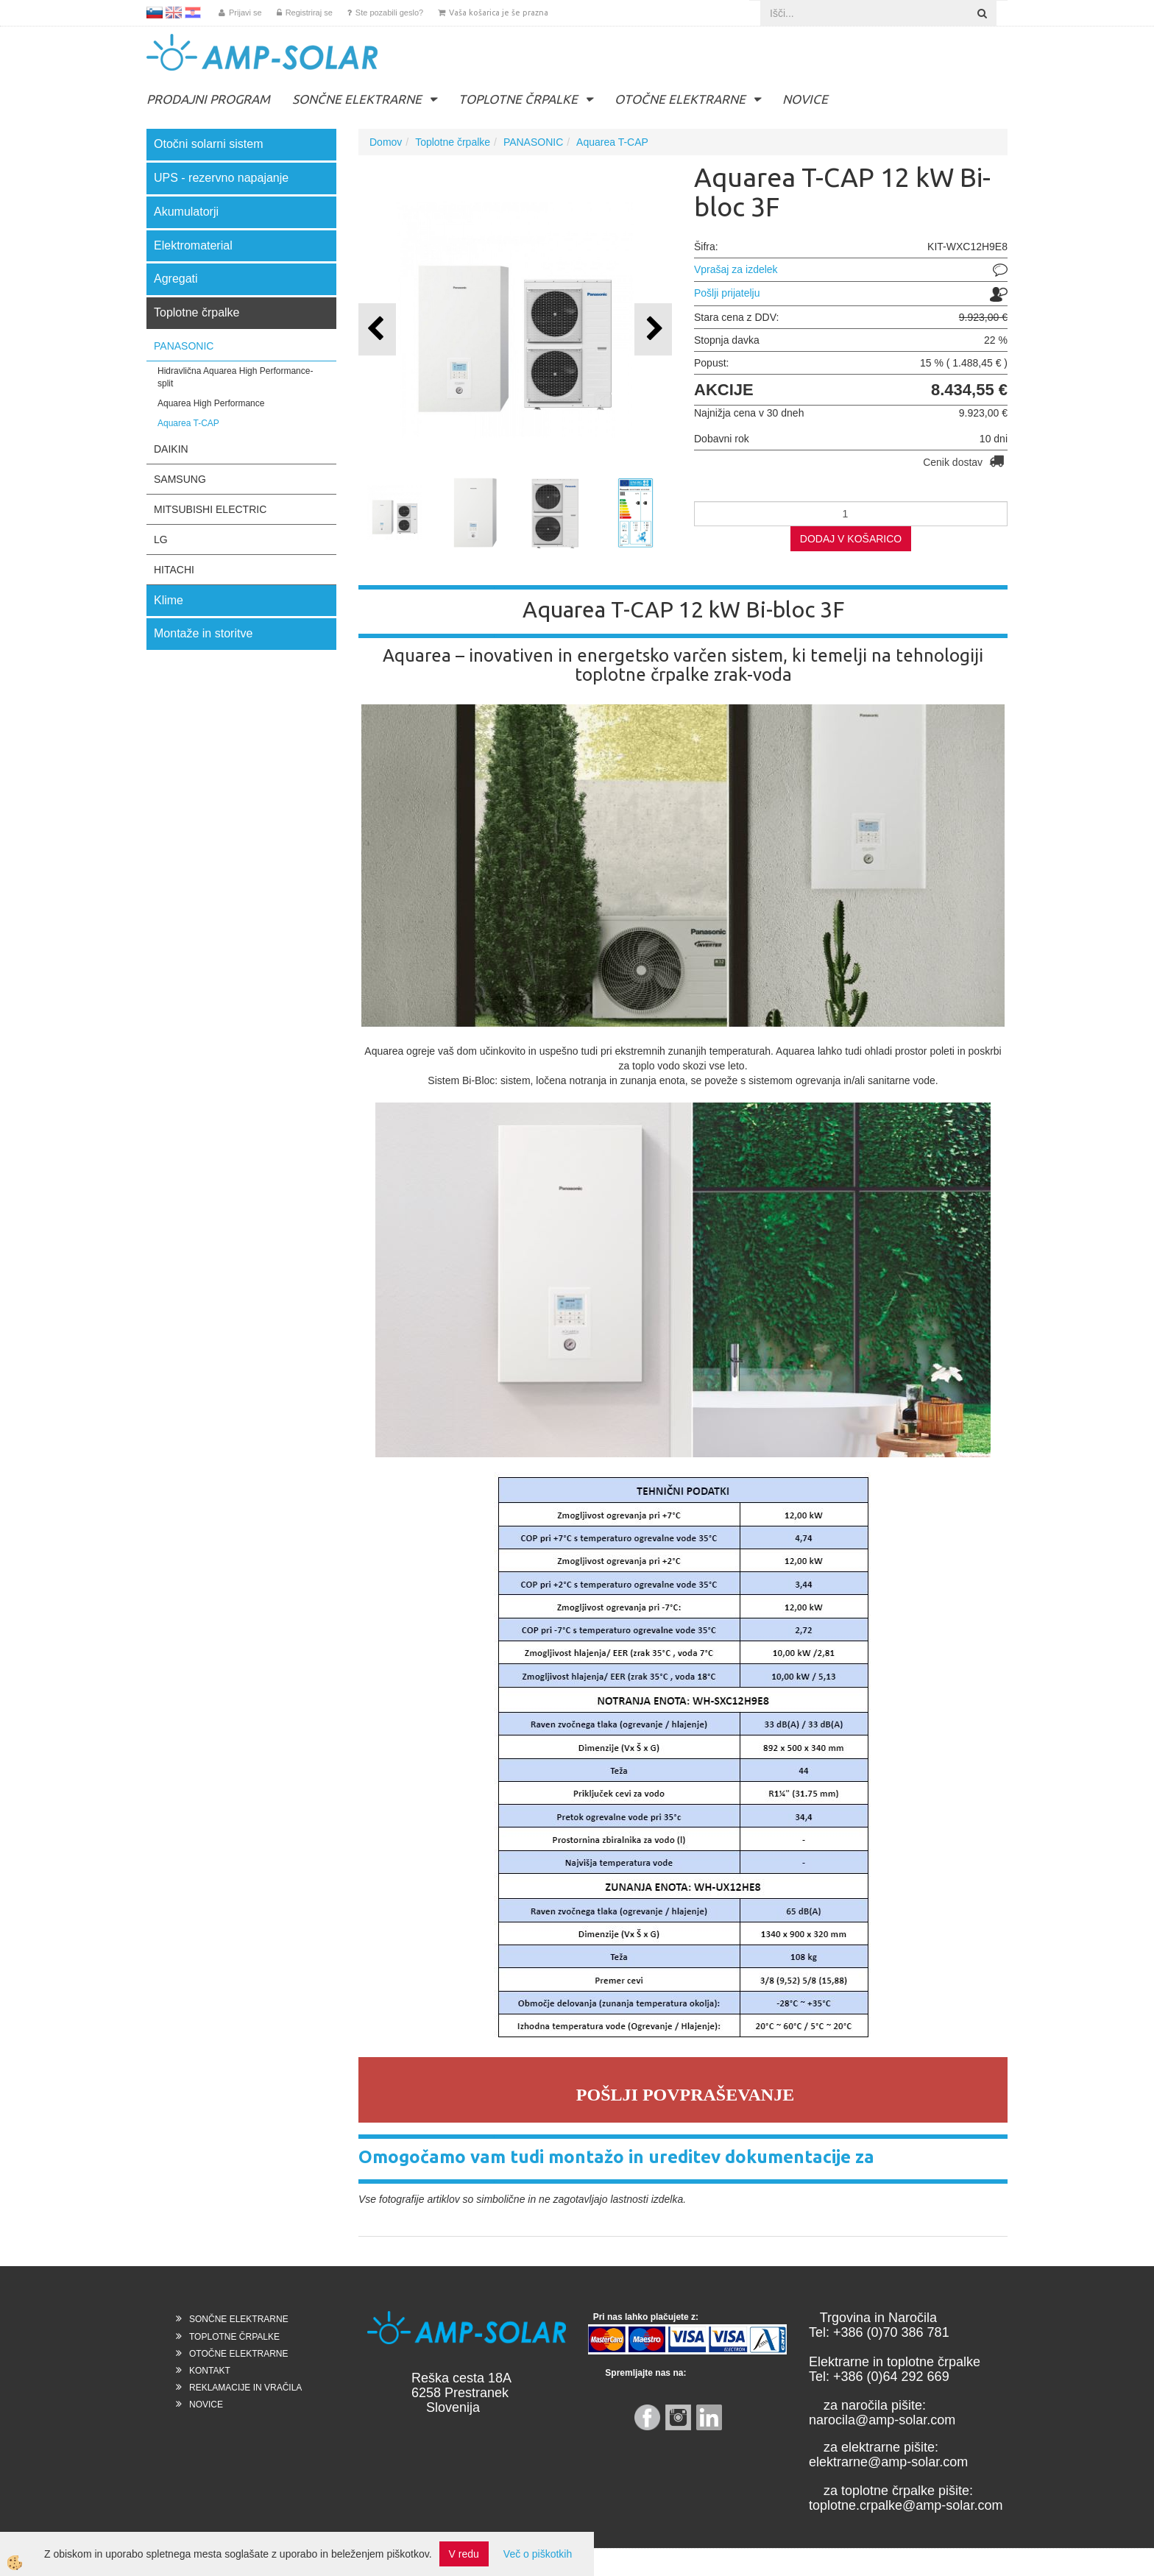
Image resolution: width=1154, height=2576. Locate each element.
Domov (385, 142)
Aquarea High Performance (210, 403)
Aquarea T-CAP (188, 423)
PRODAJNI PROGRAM (208, 99)
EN (174, 12)
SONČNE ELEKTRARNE (357, 99)
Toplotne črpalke (452, 142)
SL (154, 12)
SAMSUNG (180, 479)
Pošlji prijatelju (727, 293)
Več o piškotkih (537, 2554)
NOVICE (805, 99)
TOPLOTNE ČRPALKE (518, 99)
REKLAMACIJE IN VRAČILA (245, 2387)
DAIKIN (171, 449)
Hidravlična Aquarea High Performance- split (235, 377)
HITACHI (174, 570)
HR (193, 12)
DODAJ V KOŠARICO (851, 539)
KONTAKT (209, 2371)
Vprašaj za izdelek (736, 269)
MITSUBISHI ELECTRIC (210, 509)
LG (161, 539)
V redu (464, 2554)
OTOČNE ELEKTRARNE (680, 99)
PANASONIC (183, 346)
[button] (653, 329)
